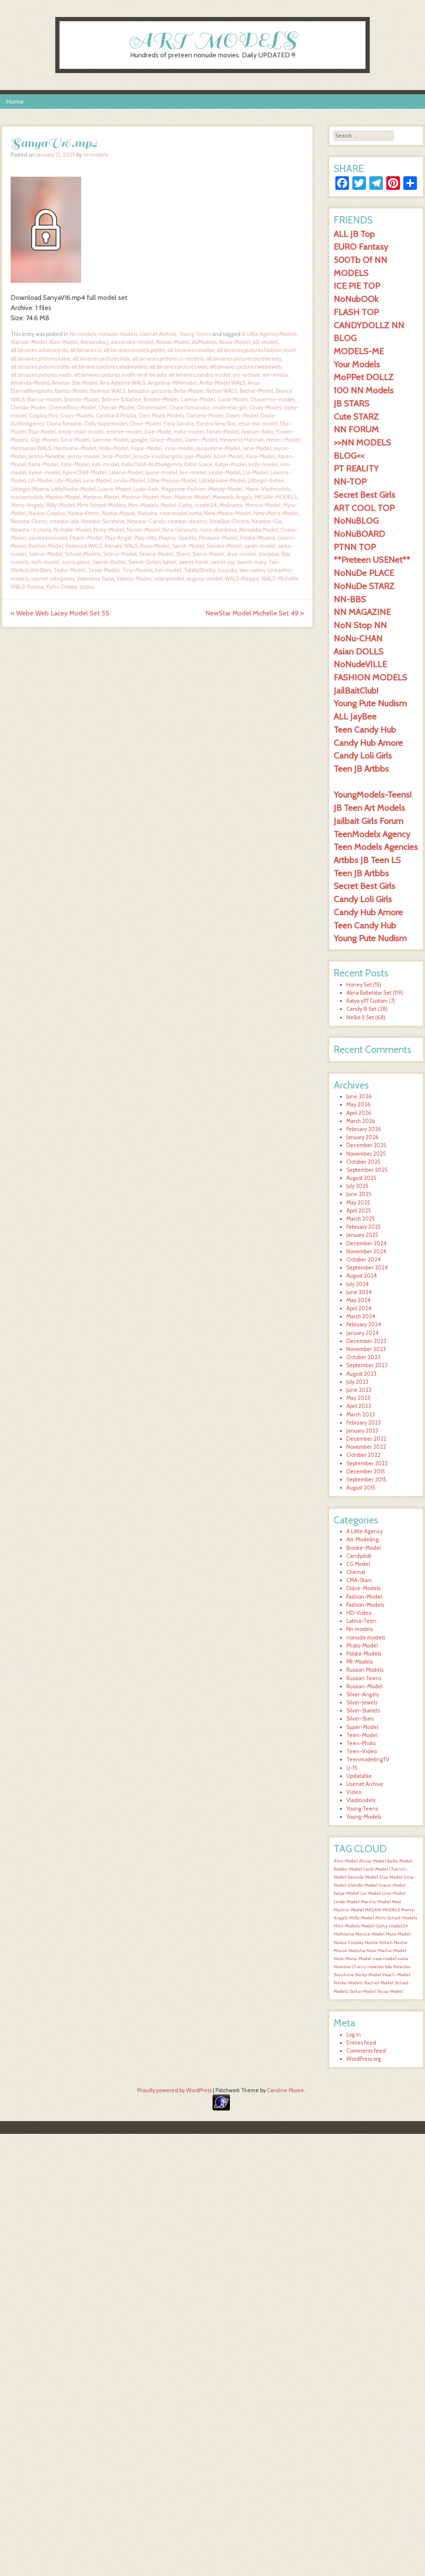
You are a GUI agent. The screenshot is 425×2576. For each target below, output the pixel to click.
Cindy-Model (265, 407)
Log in (353, 2034)
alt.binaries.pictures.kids (101, 359)
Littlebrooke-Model (222, 480)
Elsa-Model (42, 432)
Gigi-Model (44, 440)
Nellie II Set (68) (365, 1017)
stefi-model (45, 562)
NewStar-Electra (229, 521)
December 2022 (366, 1439)
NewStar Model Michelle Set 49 (254, 613)
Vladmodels (360, 1800)
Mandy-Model (225, 489)
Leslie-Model (225, 472)
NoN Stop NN (360, 625)
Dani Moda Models (161, 415)
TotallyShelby (199, 570)
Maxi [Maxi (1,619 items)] (396, 1901)
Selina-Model (119, 554)
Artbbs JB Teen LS (367, 860)
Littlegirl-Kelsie (266, 480)
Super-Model (362, 1727)
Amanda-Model (30, 383)
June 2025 (358, 1194)
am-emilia (275, 375)
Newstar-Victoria (31, 530)
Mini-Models (143, 505)
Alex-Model (63, 342)
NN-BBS (350, 599)
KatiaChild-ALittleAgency (152, 464)
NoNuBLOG (356, 520)
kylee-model (44, 472)
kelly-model (263, 464)
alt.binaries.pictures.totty (40, 367)
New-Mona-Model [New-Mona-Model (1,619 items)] (352, 1958)
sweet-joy (223, 562)
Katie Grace (198, 464)
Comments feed (366, 2051)
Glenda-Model (110, 440)
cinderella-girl (229, 407)
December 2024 (366, 1243)
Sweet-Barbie (109, 562)
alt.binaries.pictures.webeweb (245, 367)
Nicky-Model (109, 530)
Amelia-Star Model (74, 383)
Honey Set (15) (363, 985)
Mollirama (231, 505)
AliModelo (204, 342)
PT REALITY (356, 468)
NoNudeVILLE (360, 664)
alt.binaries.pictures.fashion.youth (256, 350)
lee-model (193, 472)
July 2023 (357, 1382)
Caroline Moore (285, 2090)
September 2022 (367, 1463)
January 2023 (362, 1431)
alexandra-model (131, 342)
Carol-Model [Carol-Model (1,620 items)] (375, 1869)
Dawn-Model (242, 415)
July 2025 (357, 1186)
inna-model (179, 448)
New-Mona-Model (275, 513)
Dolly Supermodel (106, 423)
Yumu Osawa (61, 587)
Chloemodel (152, 407)
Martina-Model (101, 497)
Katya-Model (230, 464)
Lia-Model (255, 472)
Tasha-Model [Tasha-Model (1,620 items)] (363, 1991)
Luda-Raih (146, 489)
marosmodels (27, 497)
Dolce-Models (363, 1588)
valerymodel (169, 579)
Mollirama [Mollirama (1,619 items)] (344, 1934)
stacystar (268, 554)
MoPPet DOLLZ (364, 377)
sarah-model (259, 546)
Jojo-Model (198, 456)
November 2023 (366, 1349)
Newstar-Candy (146, 521)
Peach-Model (86, 538)
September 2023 (367, 1365)
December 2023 (366, 1341)
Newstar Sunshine (103, 521)
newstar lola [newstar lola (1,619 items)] (379, 1966)
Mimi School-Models (101, 505)
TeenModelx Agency (372, 834)
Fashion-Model (364, 1597)
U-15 (351, 1768)
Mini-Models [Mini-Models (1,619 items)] (347, 1926)
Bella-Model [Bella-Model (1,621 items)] (399, 1861)
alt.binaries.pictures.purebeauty (243, 359)
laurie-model (161, 472)
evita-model (189, 432)
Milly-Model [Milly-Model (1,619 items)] (361, 1918)
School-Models (83, 554)
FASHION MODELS (370, 677)
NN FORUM (356, 429)
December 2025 (366, 1145)
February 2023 (363, 1422)
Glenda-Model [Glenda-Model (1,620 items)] (362, 1885)
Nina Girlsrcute (180, 530)
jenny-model (84, 456)
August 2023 (361, 1374)
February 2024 (363, 1324)
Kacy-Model (260, 456)
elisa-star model (258, 423)
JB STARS (351, 403)
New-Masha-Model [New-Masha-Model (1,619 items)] (386, 1950)
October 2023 (363, 1357)
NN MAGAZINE (362, 612)
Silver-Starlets (363, 1710)
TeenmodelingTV (367, 1759)
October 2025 (363, 1162)
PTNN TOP (355, 547)
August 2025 (361, 1178)
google (139, 440)
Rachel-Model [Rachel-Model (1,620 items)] (379, 1983)
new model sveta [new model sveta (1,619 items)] (390, 1958)
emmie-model (124, 432)
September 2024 (367, 1267)
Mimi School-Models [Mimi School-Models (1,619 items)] (396, 1918)
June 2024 (359, 1292)
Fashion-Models (365, 1605)
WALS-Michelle (279, 579)
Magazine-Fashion (183, 489)
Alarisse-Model (29, 342)
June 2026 (359, 1096)
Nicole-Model (143, 530)
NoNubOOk (356, 298)
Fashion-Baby (257, 432)
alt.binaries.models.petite (134, 350)
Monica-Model (262, 505)
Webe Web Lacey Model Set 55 (60, 613)
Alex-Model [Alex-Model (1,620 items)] (346, 1861)
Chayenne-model (272, 399)
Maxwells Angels (232, 497)
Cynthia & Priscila (116, 415)
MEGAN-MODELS (276, 497)
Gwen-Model (201, 440)
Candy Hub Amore (368, 742)
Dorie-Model (145, 423)
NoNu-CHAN (358, 638)
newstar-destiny (187, 521)
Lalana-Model (126, 472)
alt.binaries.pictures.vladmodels (109, 367)
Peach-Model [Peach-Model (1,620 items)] (396, 1975)
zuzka (86, 587)
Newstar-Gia (267, 521)
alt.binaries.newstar (190, 350)
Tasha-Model (69, 570)
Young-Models (363, 1817)
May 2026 (358, 1104)
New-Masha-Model (227, 513)
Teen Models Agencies (376, 846)
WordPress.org (363, 2059)
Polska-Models (257, 538)
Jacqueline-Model (218, 448)
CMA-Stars (358, 1580)
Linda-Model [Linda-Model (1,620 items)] (347, 1901)
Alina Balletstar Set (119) (374, 993)
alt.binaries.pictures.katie (40, 359)
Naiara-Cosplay (46, 513)
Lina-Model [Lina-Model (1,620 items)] (393, 1893)
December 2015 (365, 1471)
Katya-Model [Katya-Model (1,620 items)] (346, 1893)
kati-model (105, 464)
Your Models (357, 364)
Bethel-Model (256, 391)
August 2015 (360, 1487)
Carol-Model (233, 399)
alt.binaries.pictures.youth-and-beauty (120, 375)
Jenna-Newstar (46, 456)
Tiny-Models (137, 570)
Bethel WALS (221, 391)
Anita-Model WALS (222, 383)
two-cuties (252, 570)
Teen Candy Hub (365, 729)
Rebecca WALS (83, 546)
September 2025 (367, 1170)
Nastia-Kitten (83, 513)
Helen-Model (283, 440)
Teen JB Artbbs (361, 768)
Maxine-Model (192, 497)
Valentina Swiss (95, 579)
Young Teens (195, 334)
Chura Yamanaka (189, 407)
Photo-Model (362, 1645)
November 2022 (366, 1447)
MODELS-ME (359, 351)
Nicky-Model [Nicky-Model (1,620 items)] (368, 1975)
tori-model (168, 570)
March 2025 (360, 1219)
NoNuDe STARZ (364, 586)
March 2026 (360, 1121)
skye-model (241, 554)
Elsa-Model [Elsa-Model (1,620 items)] (391, 1877)
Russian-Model (364, 1686)
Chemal (355, 1572)
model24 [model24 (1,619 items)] (398, 1926)
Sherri (183, 554)
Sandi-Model (188, 546)
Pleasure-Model (218, 538)
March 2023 (360, 1414)
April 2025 (358, 1211)
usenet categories (52, 579)
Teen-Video (361, 1751)
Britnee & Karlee (121, 399)
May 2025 (358, 1202)
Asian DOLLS (358, 651)
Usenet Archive (158, 334)
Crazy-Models (77, 415)
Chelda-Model (28, 407)
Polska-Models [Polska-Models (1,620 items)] (348, 1983)
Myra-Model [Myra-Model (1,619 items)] (398, 1934)
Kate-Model (75, 464)
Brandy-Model (81, 399)
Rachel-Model (45, 546)
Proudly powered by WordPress (174, 2090)
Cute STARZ (356, 416)
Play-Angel (118, 538)
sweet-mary (251, 562)
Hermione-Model (75, 448)
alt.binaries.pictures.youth (41, 375)
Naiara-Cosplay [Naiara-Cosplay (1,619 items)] (348, 1942)
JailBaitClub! (356, 690)
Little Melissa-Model (172, 480)
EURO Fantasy (361, 246)
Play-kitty (145, 538)
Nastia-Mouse (118, 513)
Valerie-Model (133, 579)
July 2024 (357, 1284)
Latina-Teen (361, 1621)
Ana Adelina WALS (122, 383)
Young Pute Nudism (370, 703)
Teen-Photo (361, 1743)
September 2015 (366, 1479)
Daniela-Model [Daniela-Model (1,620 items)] (363, 1877)
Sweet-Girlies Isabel (152, 562)
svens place (76, 562)
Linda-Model (129, 480)
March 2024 (360, 1316)
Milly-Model (60, 505)
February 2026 (363, 1129)
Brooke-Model (161, 399)
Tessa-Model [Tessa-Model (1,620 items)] (390, 1991)
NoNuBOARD (359, 533)
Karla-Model (43, 464)
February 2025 (363, 1227)
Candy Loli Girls (363, 755)
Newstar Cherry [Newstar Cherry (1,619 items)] (350, 1966)
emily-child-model (81, 432)
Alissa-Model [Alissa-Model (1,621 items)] (372, 1861)
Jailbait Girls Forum (368, 820)
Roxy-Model (155, 546)
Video (353, 1792)
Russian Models (364, 1670)
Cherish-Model (116, 407)
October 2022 (363, 1455)
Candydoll (358, 1556)
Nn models (83, 334)
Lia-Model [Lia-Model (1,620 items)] (370, 1893)
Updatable (359, 1776)
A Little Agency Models (269, 334)
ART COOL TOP (364, 507)
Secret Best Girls (364, 494)
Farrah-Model (223, 432)
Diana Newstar (64, 423)
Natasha (147, 513)
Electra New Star (216, 423)
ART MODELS (212, 39)
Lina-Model (97, 480)
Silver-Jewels (361, 1702)
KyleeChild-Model (84, 472)
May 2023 (358, 1398)
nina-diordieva (218, 530)
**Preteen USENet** (372, 559)
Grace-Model (166, 440)
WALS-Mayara (242, 579)
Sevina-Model (156, 554)
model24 (206, 505)
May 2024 (358, 1300)
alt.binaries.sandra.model (199, 375)
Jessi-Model (116, 456)
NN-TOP (350, 481)
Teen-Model (361, 1735)
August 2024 (361, 1275)
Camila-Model (198, 399)
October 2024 (363, 1259)
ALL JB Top (354, 234)
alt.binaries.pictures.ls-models (168, 359)
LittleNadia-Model (73, 489)
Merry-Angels (27, 505)
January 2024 (362, 1333)
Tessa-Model (103, 570)
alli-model (265, 342)
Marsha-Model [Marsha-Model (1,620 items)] (376, 1901)
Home (14, 101)
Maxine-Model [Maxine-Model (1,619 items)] (349, 1910)
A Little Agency (364, 1531)
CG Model (358, 1564)
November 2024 (366, 1251)
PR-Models (359, 1662)
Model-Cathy (176, 505)
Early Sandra (179, 423)
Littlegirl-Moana (30, 489)
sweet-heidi (193, 562)
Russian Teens (363, 1678)
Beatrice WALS (107, 391)
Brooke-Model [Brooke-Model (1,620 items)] (348, 1869)
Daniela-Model (205, 415)
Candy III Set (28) (367, 1009)
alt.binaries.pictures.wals (178, 367)
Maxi (166, 497)
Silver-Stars (360, 1718)
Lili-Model (40, 480)
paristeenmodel (47, 538)
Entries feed (361, 2043)
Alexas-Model (173, 342)
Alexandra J (94, 342)
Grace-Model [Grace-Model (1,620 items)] (392, 1885)
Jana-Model (257, 448)
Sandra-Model (224, 546)
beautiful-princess (149, 391)
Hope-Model (146, 448)
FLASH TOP (356, 312)
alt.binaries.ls (85, 350)
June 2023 (358, 1390)
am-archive (246, 375)
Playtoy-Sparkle (177, 538)
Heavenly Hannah (242, 440)
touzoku (227, 570)
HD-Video (358, 1613)
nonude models (118, 334)
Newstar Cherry (29, 521)
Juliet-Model (229, 456)
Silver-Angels (362, 1694)
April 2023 (358, 1406)
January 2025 (362, 1235)
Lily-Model (68, 480)
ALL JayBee (355, 716)
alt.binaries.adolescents (39, 350)
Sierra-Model (208, 554)
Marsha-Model (62, 497)
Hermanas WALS (31, 448)
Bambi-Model (71, 391)
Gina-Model (75, 440)
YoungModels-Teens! (372, 794)
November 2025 (366, 1154)
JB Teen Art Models (369, 807)
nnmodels (95, 155)
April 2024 (358, 1308)
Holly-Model (113, 448)
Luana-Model (114, 489)
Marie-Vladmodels (267, 489)
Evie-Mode (157, 432)
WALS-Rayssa (27, 587)
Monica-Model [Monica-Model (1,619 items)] (370, 1934)
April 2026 (358, 1113)
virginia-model (204, 579)
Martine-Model (140, 497)
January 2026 (362, 1137)
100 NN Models (364, 390)
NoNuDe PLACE (364, 572)
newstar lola (64, 521)
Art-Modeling (362, 1539)
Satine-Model (45, 554)
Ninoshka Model (258, 530)
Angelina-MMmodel (172, 383)
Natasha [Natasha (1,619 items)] (356, 1950)
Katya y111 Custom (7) (370, 1001)
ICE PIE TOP (357, 285)
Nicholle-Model (72, 530)
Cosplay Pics (43, 415)
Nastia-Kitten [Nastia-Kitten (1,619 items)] (379, 1942)
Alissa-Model (234, 342)
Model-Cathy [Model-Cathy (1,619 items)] (374, 1926)
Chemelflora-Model (72, 407)
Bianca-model (44, 399)
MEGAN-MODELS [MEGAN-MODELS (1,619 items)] (382, 1910)
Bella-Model (189, 391)
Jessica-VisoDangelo (157, 456)
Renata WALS (121, 546)
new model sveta (180, 513)
